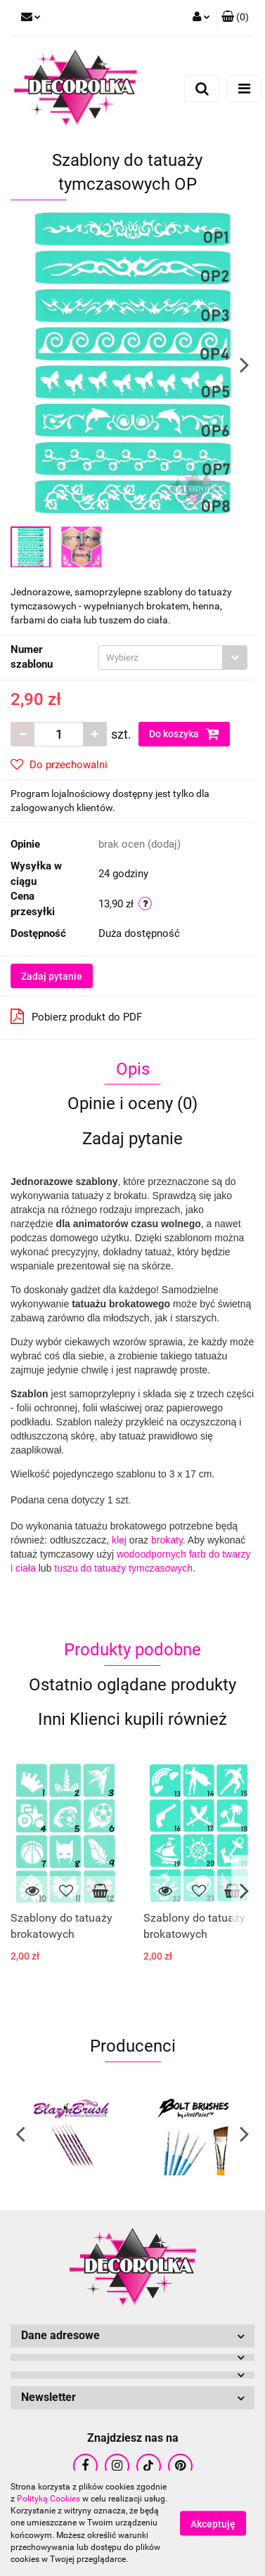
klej (119, 1540)
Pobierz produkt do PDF (76, 1016)
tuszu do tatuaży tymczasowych (123, 1568)
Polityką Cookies (48, 2499)
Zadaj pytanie (51, 976)
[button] (235, 17)
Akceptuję (212, 2524)
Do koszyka (184, 734)
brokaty (167, 1540)
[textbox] (160, 657)
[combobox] (172, 657)
